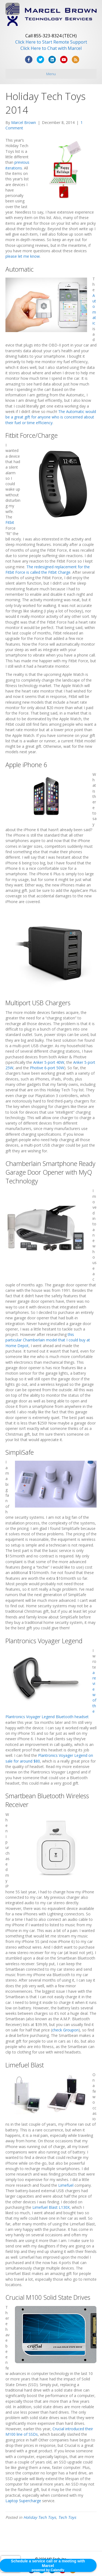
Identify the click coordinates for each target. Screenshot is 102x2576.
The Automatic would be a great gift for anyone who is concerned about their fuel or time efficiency (50, 417)
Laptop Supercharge (23, 2500)
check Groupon (65, 2030)
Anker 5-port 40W (48, 1062)
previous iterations (17, 165)
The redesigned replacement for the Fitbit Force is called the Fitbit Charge (47, 569)
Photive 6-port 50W (47, 1067)
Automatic (94, 309)
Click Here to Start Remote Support (51, 42)
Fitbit (9, 522)
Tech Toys (67, 2517)
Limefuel (65, 2185)
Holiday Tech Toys (39, 2517)
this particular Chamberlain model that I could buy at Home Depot (47, 1340)
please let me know (22, 256)
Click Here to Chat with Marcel (51, 48)
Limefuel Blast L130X (51, 2207)
